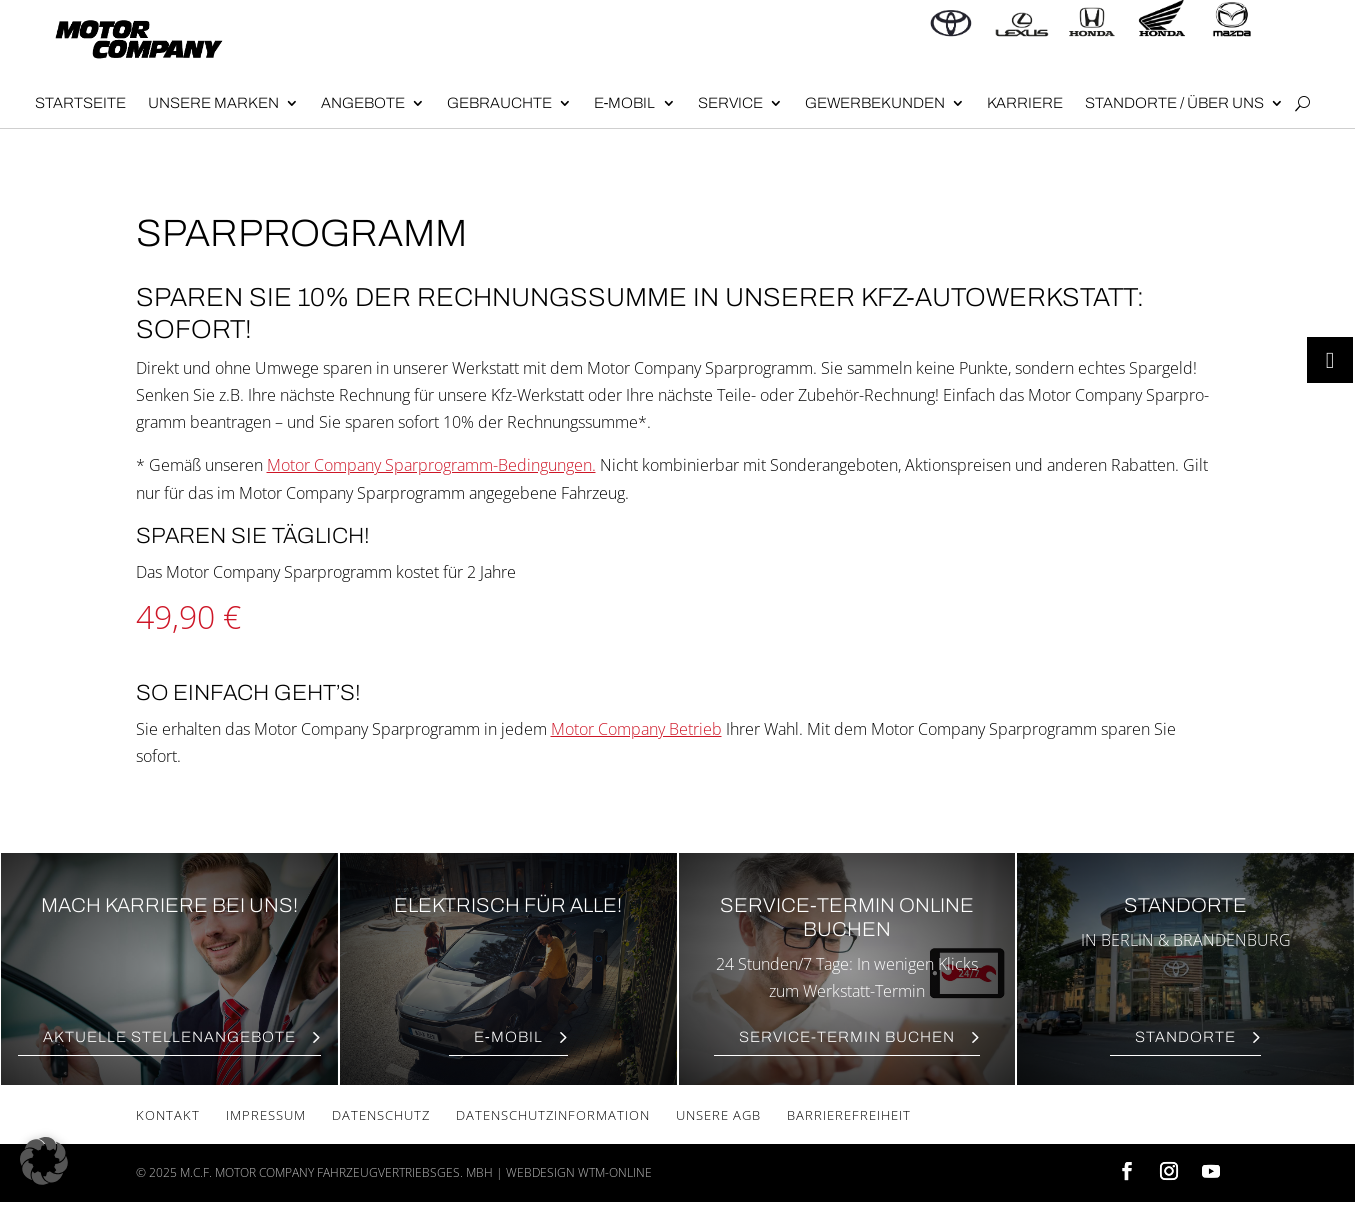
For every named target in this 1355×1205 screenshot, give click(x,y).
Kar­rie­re (1025, 103)
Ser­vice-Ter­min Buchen (847, 1037)
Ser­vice (730, 103)
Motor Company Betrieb (636, 729)
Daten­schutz (381, 1115)
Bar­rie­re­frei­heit (849, 1115)
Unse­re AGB (718, 1115)
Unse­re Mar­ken (213, 103)
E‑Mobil (625, 103)
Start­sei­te (80, 103)
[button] (44, 1161)
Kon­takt (168, 1115)
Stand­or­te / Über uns (1174, 103)
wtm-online (615, 1172)
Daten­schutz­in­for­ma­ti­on (553, 1115)
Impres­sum (266, 1115)
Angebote (363, 103)
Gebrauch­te (499, 103)
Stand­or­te (1185, 1037)
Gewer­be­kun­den (875, 103)
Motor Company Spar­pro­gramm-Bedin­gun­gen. (431, 465)
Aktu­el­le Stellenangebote (169, 1037)
